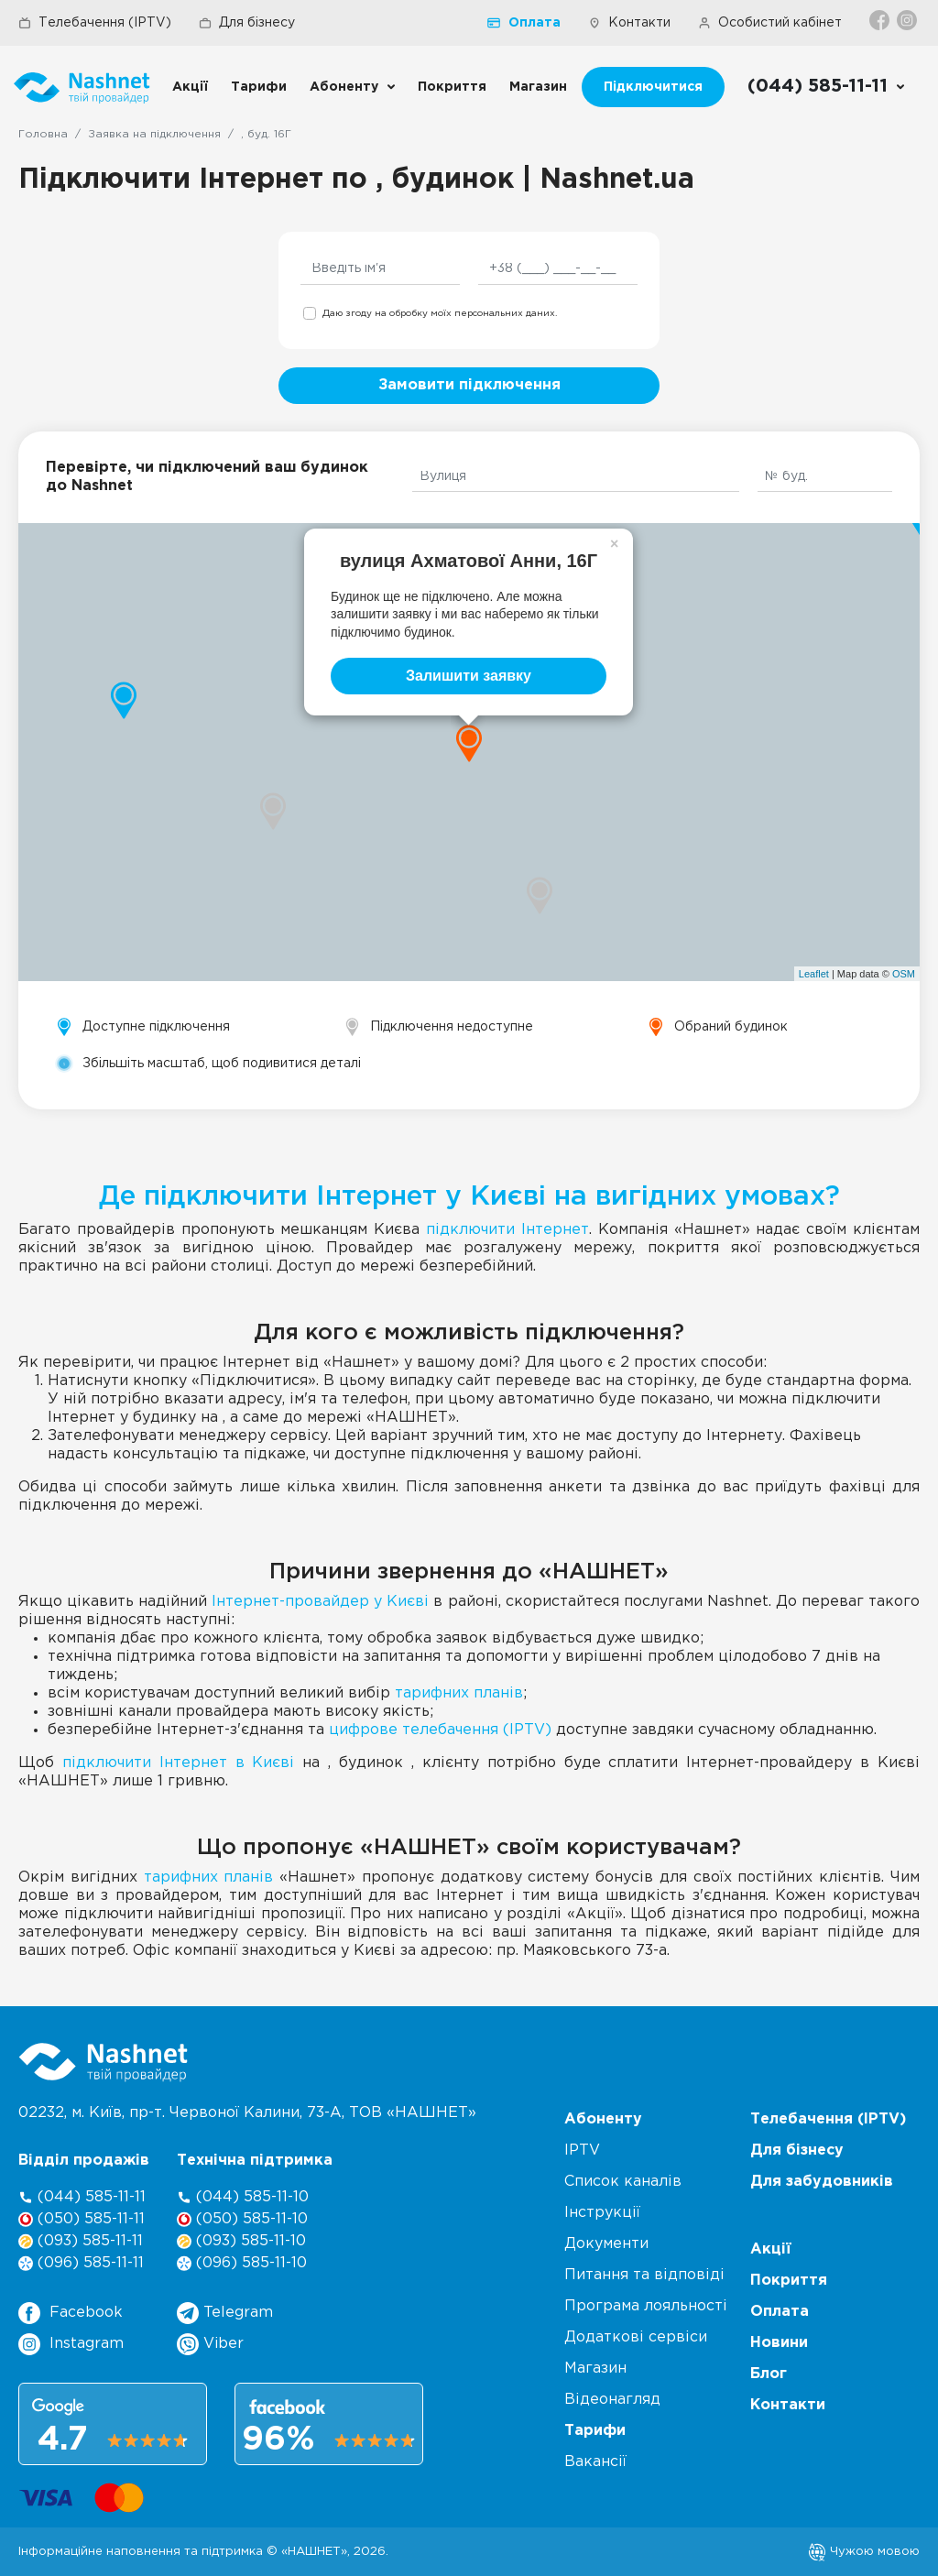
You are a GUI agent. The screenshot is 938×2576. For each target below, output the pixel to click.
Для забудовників (821, 2182)
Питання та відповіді (644, 2275)
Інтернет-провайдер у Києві (320, 1602)
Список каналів (623, 2182)
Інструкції (602, 2213)
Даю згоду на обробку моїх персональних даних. (439, 314)
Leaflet (814, 973)
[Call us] (826, 87)
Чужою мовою (864, 2551)
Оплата (524, 22)
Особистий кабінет (770, 22)
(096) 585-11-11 (81, 2263)
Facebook (70, 2313)
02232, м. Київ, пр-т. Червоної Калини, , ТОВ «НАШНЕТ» (247, 2113)
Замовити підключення (469, 385)
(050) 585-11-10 (242, 2219)
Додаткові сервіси (635, 2337)
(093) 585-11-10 (241, 2241)
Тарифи (259, 87)
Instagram (71, 2344)
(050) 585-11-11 (81, 2219)
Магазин (538, 87)
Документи (606, 2244)
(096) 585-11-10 (242, 2263)
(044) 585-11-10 (243, 2197)
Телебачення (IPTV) (94, 22)
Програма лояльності (645, 2306)
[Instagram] (908, 20)
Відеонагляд (612, 2400)
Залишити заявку (468, 675)
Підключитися (653, 87)
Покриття (452, 87)
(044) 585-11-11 (82, 2197)
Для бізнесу (247, 22)
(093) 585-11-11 (80, 2241)
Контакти (629, 22)
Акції (190, 87)
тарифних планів (459, 1693)
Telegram (225, 2313)
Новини (779, 2343)
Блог (768, 2374)
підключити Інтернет (507, 1230)
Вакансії (595, 2462)
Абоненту (344, 87)
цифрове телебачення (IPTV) (440, 1730)
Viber (210, 2344)
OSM (903, 973)
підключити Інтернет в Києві (178, 1763)
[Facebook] (880, 20)
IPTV (582, 2150)
